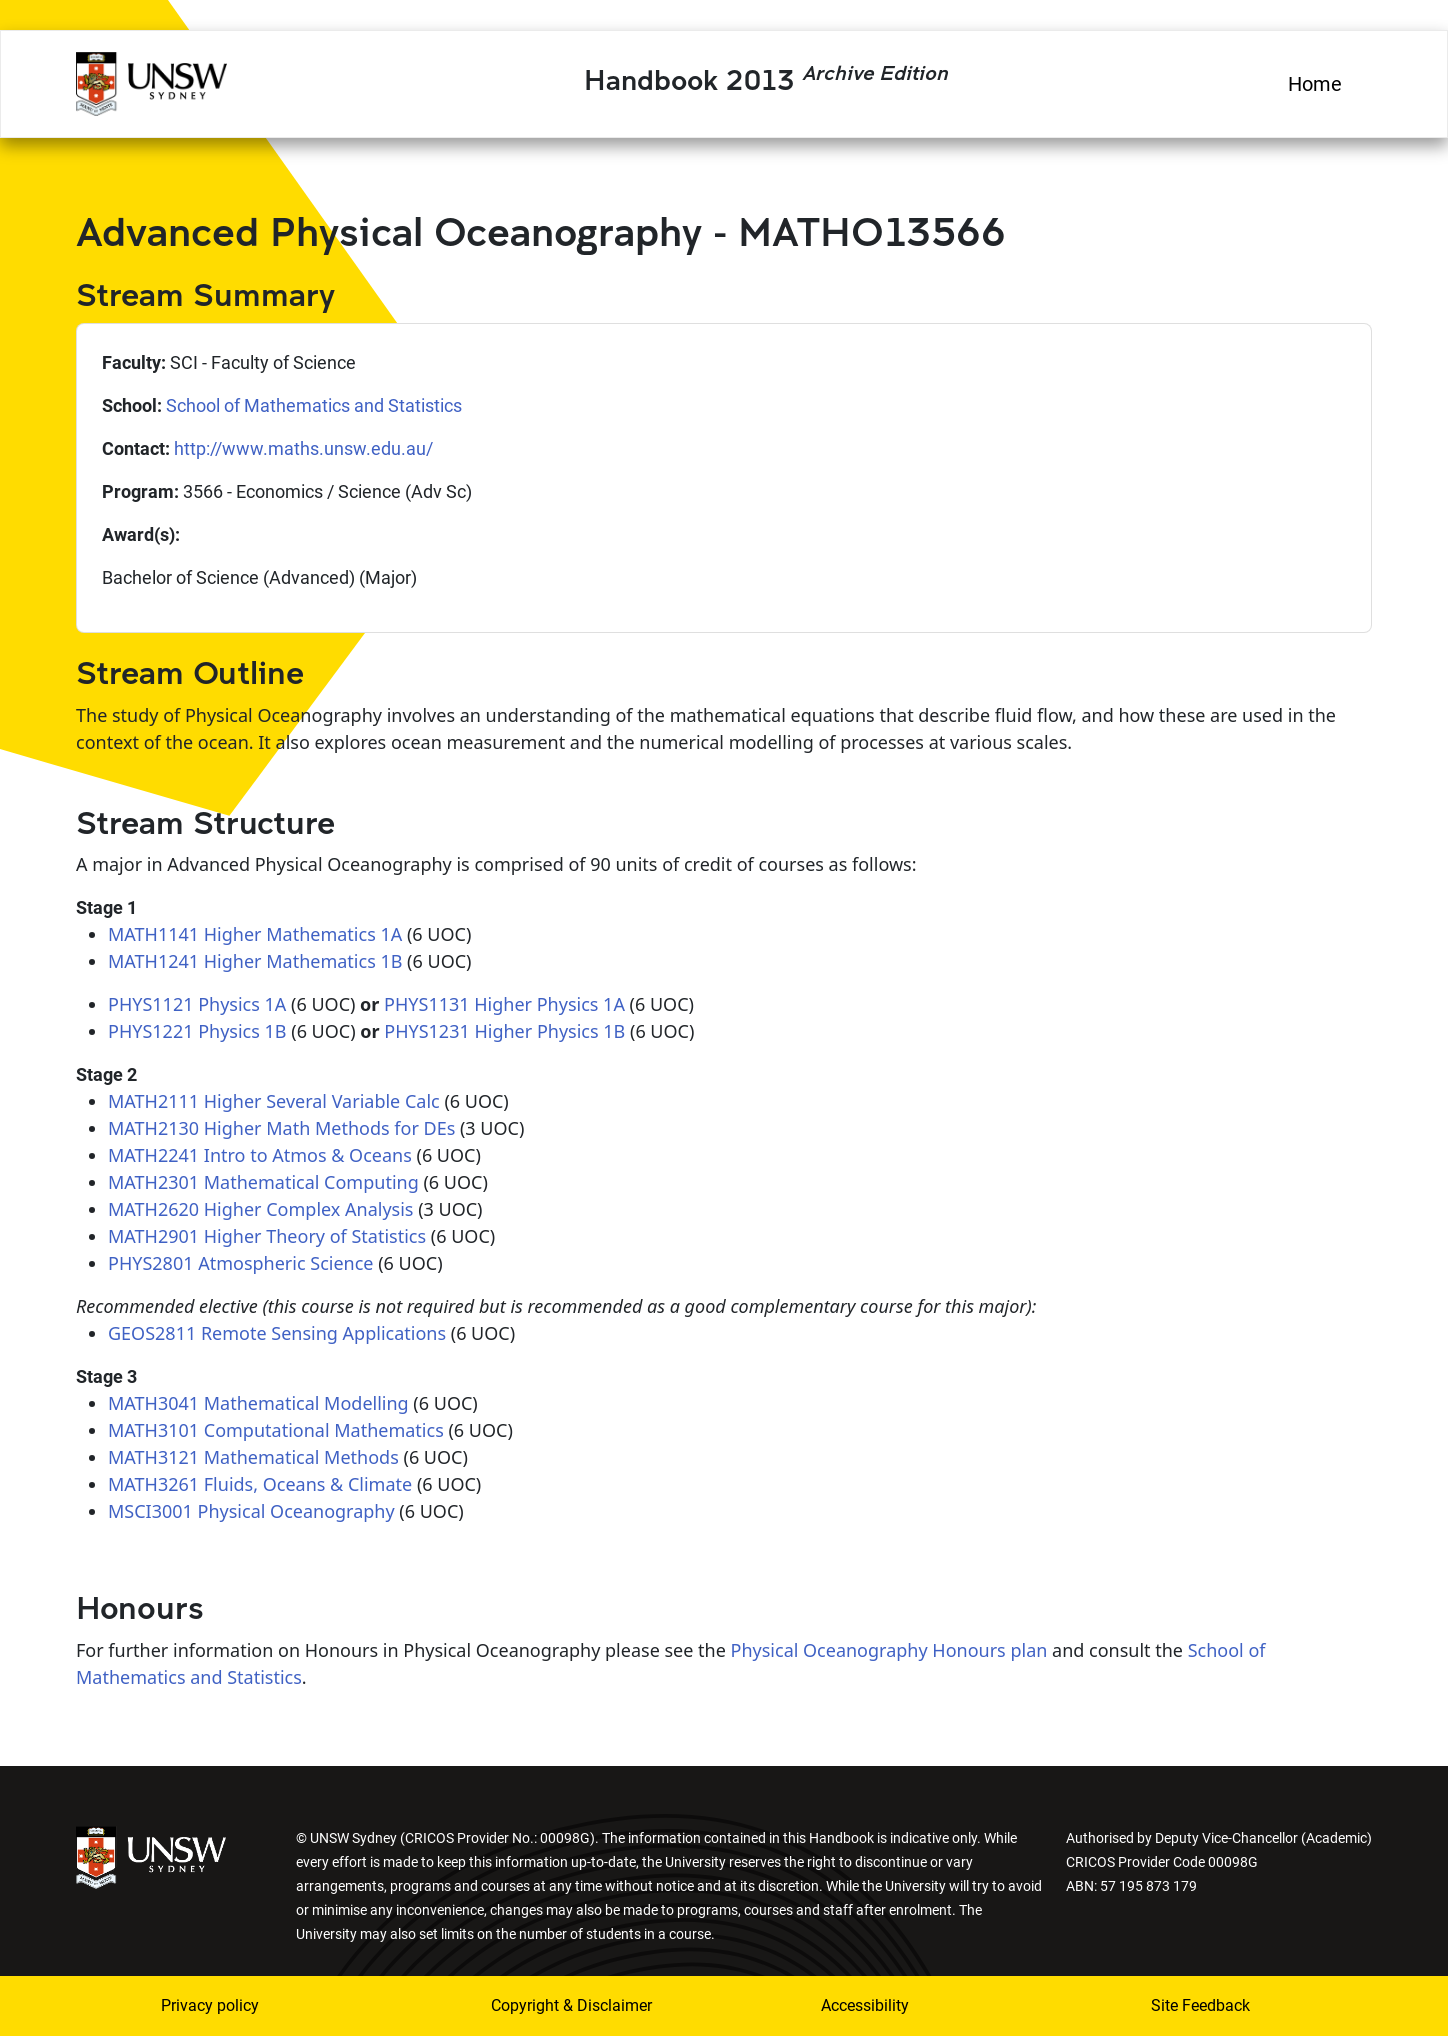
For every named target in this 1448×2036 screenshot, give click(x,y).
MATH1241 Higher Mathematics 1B (255, 961)
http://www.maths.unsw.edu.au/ (303, 448)
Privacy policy (210, 2005)
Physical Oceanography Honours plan (889, 1650)
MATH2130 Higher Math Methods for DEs (281, 1128)
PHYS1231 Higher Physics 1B (504, 1031)
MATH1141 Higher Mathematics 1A (255, 934)
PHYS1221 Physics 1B (197, 1031)
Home (1315, 84)
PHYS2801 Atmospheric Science (240, 1263)
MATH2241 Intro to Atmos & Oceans (260, 1155)
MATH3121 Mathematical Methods (253, 1457)
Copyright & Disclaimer (571, 2005)
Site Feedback (1200, 2005)
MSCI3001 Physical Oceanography (251, 1511)
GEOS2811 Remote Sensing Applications (277, 1333)
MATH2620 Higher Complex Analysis (260, 1209)
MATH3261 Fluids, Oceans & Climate (260, 1484)
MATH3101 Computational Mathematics (276, 1430)
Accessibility (865, 2005)
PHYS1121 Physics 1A (197, 1004)
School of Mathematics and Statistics (314, 405)
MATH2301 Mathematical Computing (263, 1182)
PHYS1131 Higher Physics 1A (504, 1004)
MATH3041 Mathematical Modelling (258, 1403)
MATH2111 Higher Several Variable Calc (274, 1101)
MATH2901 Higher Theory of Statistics (267, 1236)
